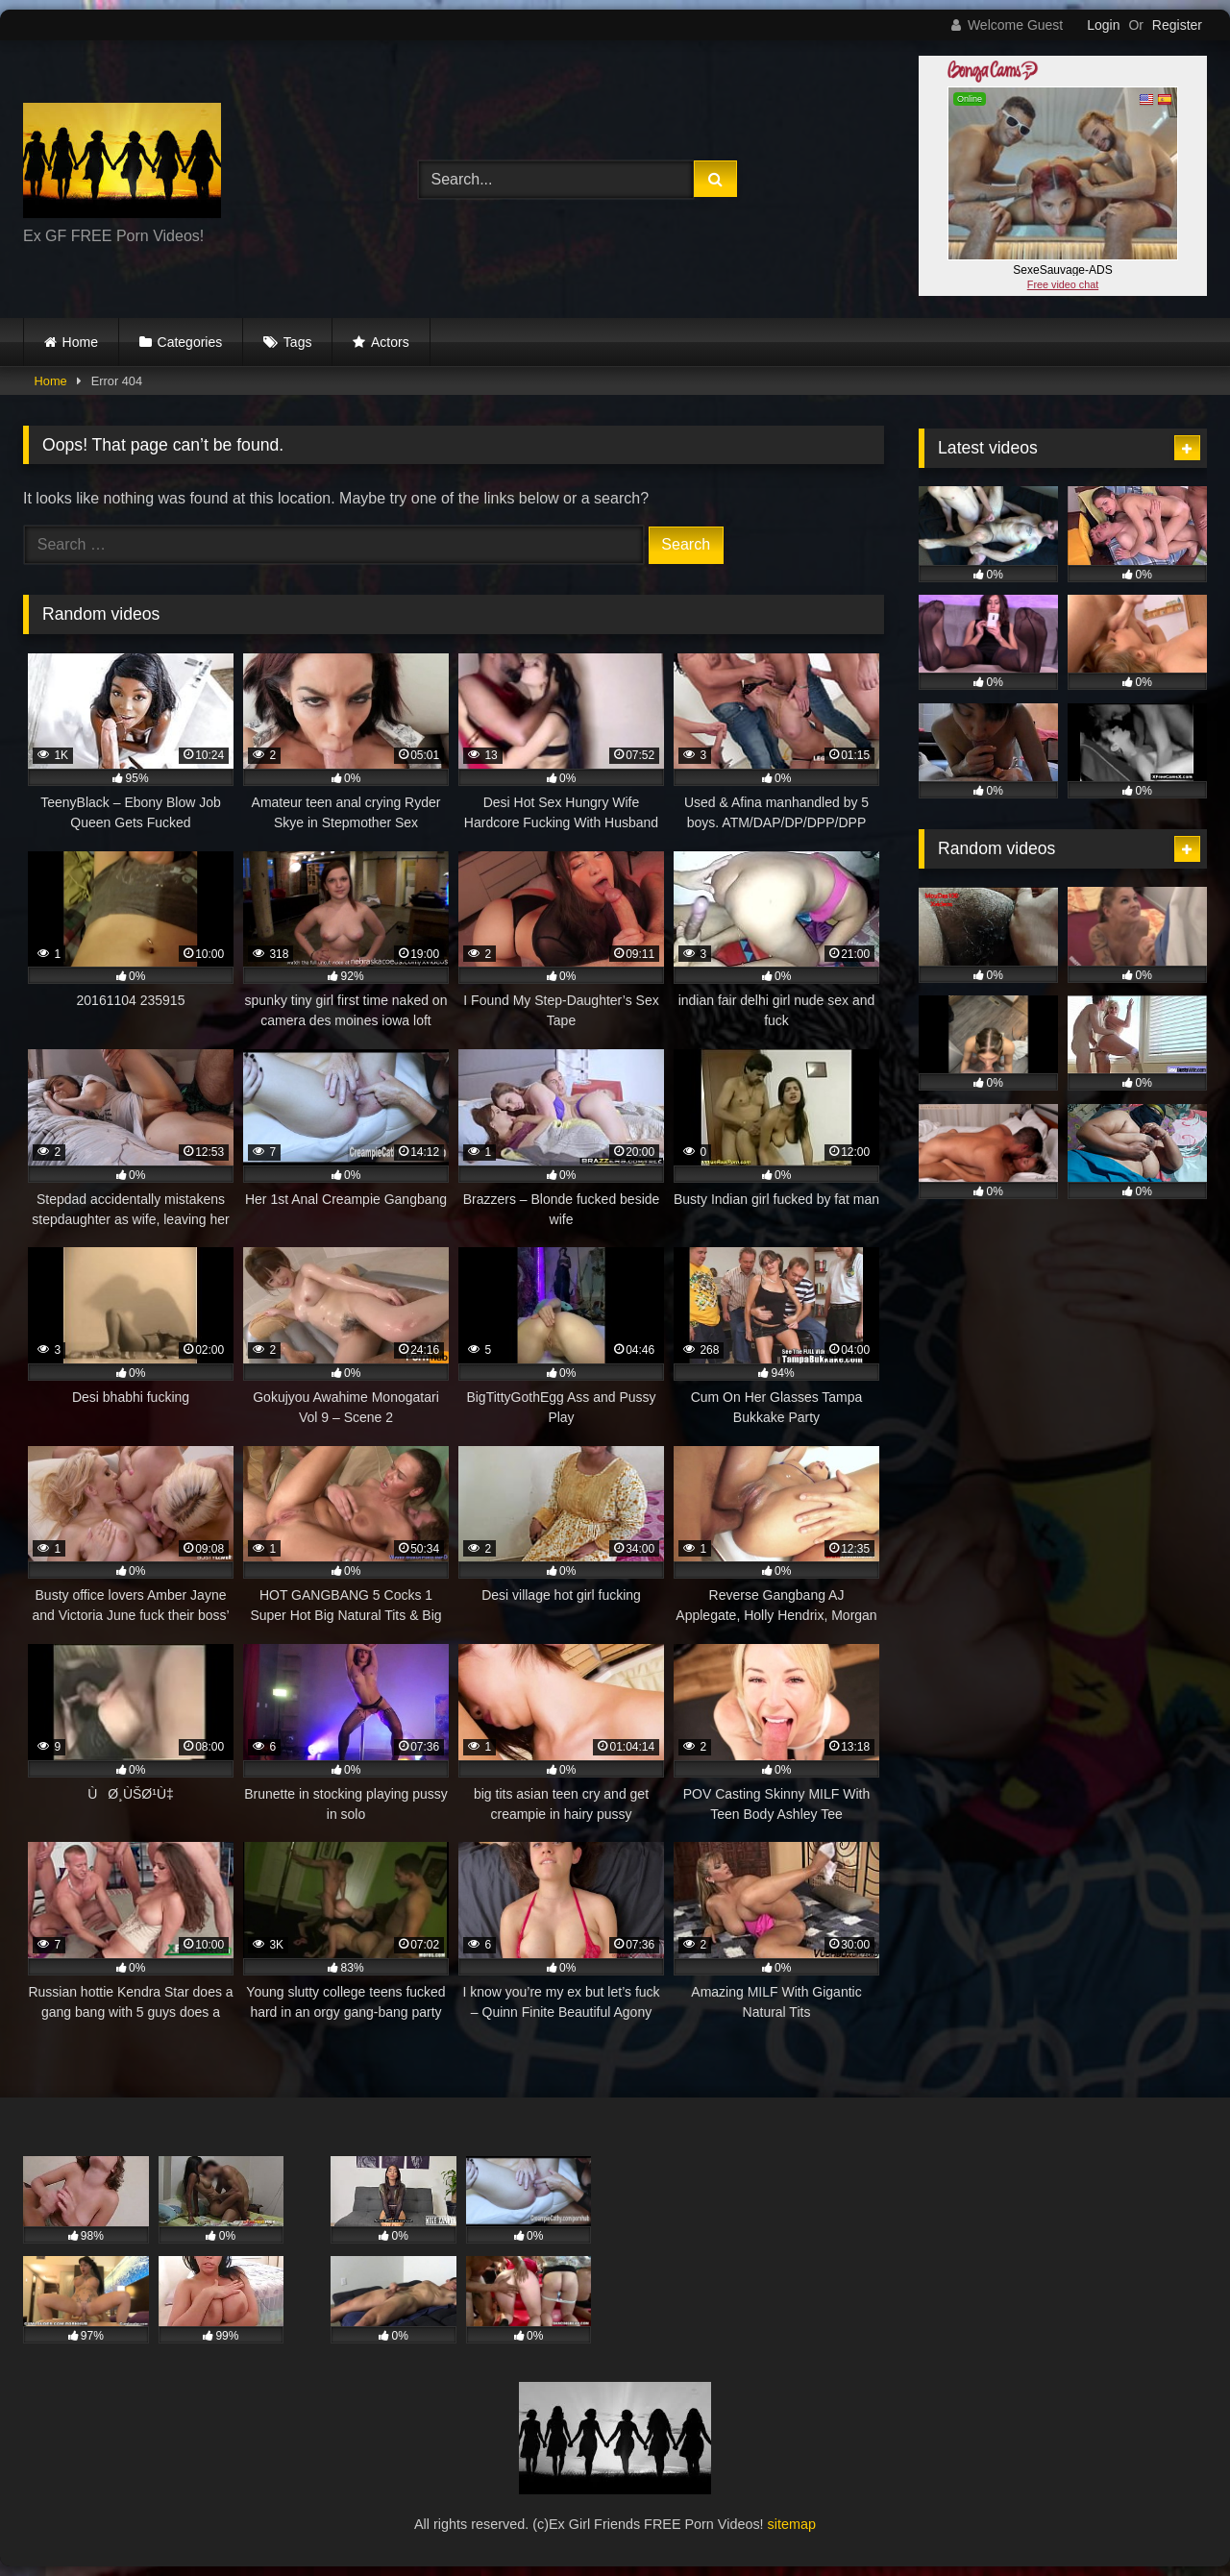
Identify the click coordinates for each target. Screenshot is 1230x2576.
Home (80, 342)
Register (1177, 25)
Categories (190, 342)
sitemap (792, 2524)
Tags (297, 342)
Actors (390, 342)
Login (1103, 25)
